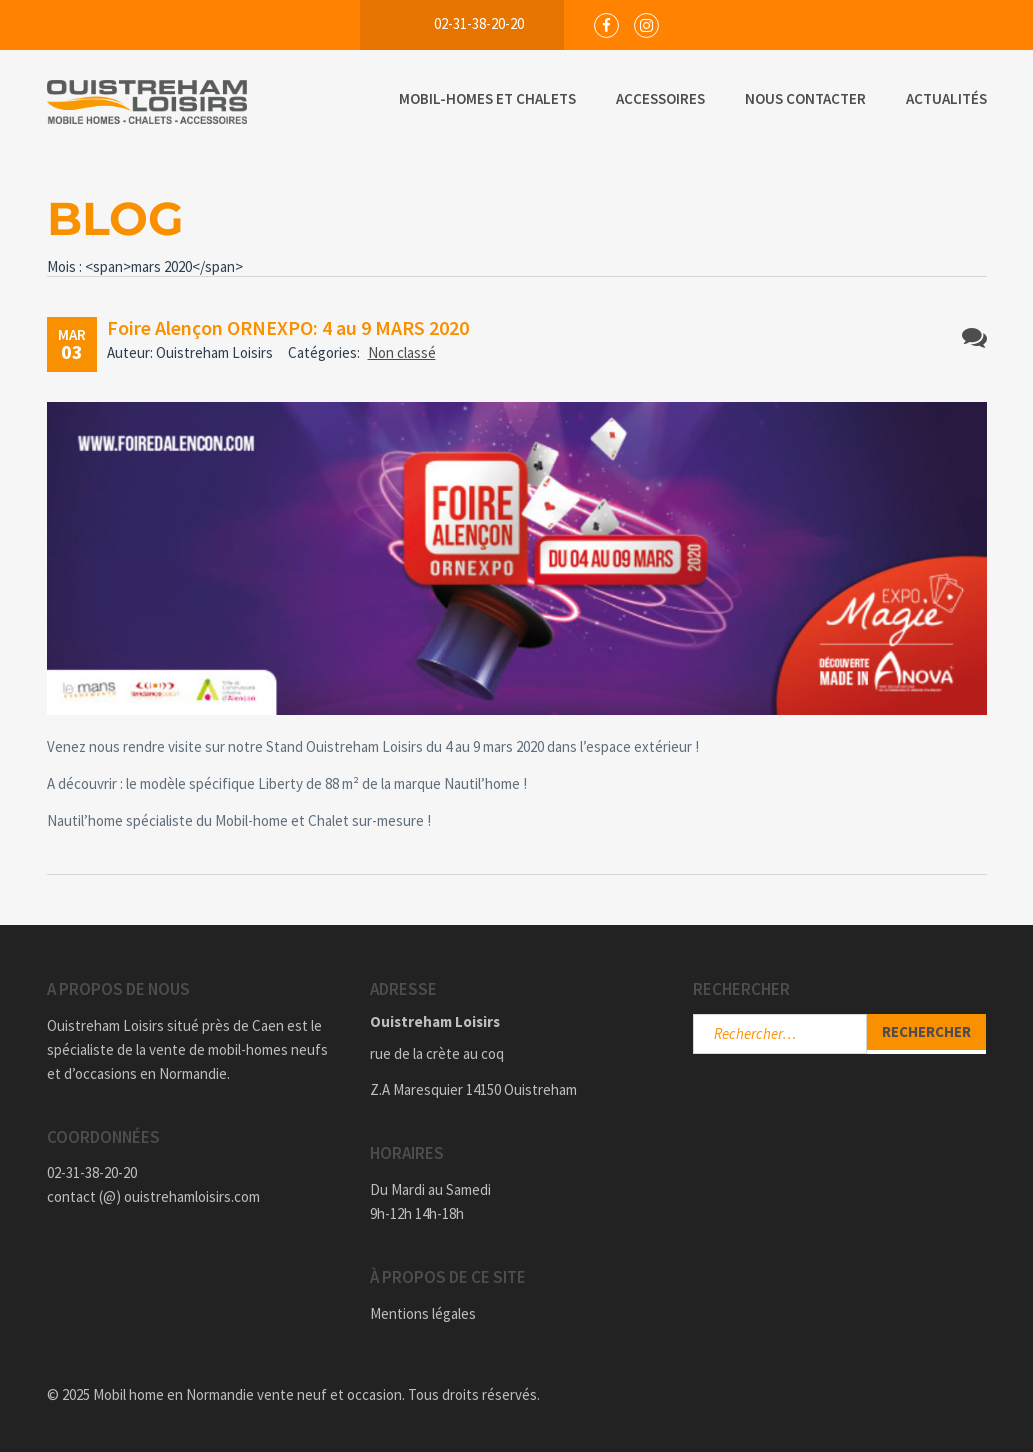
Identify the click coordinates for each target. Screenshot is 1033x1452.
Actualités (946, 98)
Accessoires (660, 98)
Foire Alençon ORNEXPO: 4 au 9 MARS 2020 (288, 327)
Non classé (402, 352)
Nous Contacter (805, 98)
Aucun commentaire (974, 337)
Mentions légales (423, 1313)
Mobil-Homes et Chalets (487, 98)
